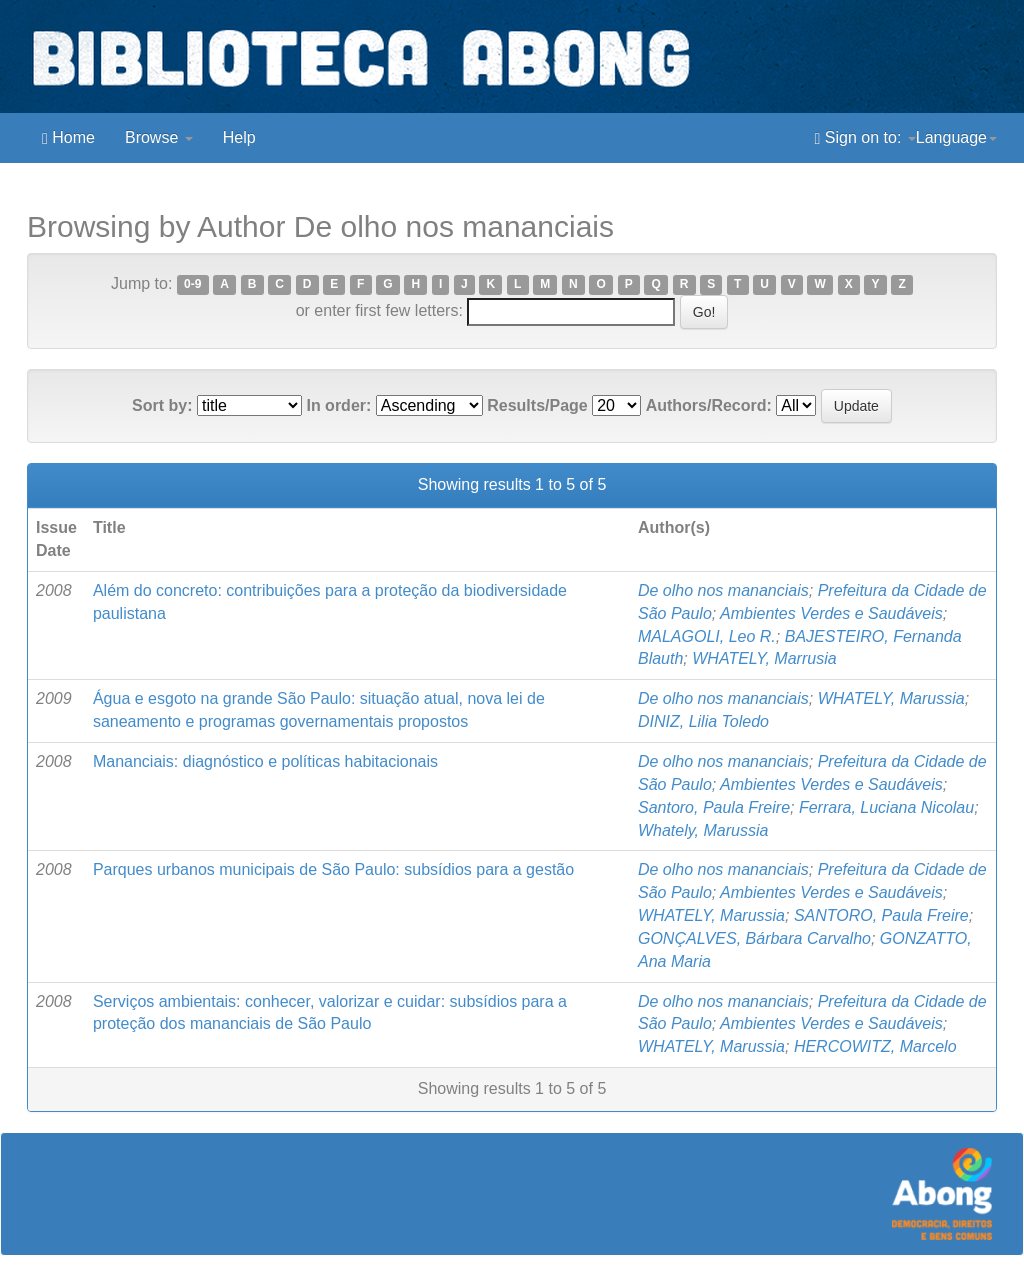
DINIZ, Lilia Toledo (703, 721)
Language (956, 137)
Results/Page (537, 405)
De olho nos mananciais (723, 590)
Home (68, 138)
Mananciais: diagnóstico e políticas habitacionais (265, 761)
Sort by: (162, 405)
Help (239, 137)
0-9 (192, 285)
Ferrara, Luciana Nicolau (886, 807)
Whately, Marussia (703, 830)
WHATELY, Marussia (891, 698)
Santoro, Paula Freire (714, 807)
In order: (338, 405)
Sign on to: (865, 138)
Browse (159, 137)
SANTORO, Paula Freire (881, 915)
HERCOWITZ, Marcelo (875, 1046)
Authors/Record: (709, 405)
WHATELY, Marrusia (764, 658)
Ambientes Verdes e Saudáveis (831, 613)
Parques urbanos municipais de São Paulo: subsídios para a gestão (333, 869)
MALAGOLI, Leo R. (707, 636)
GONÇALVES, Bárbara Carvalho (754, 938)
